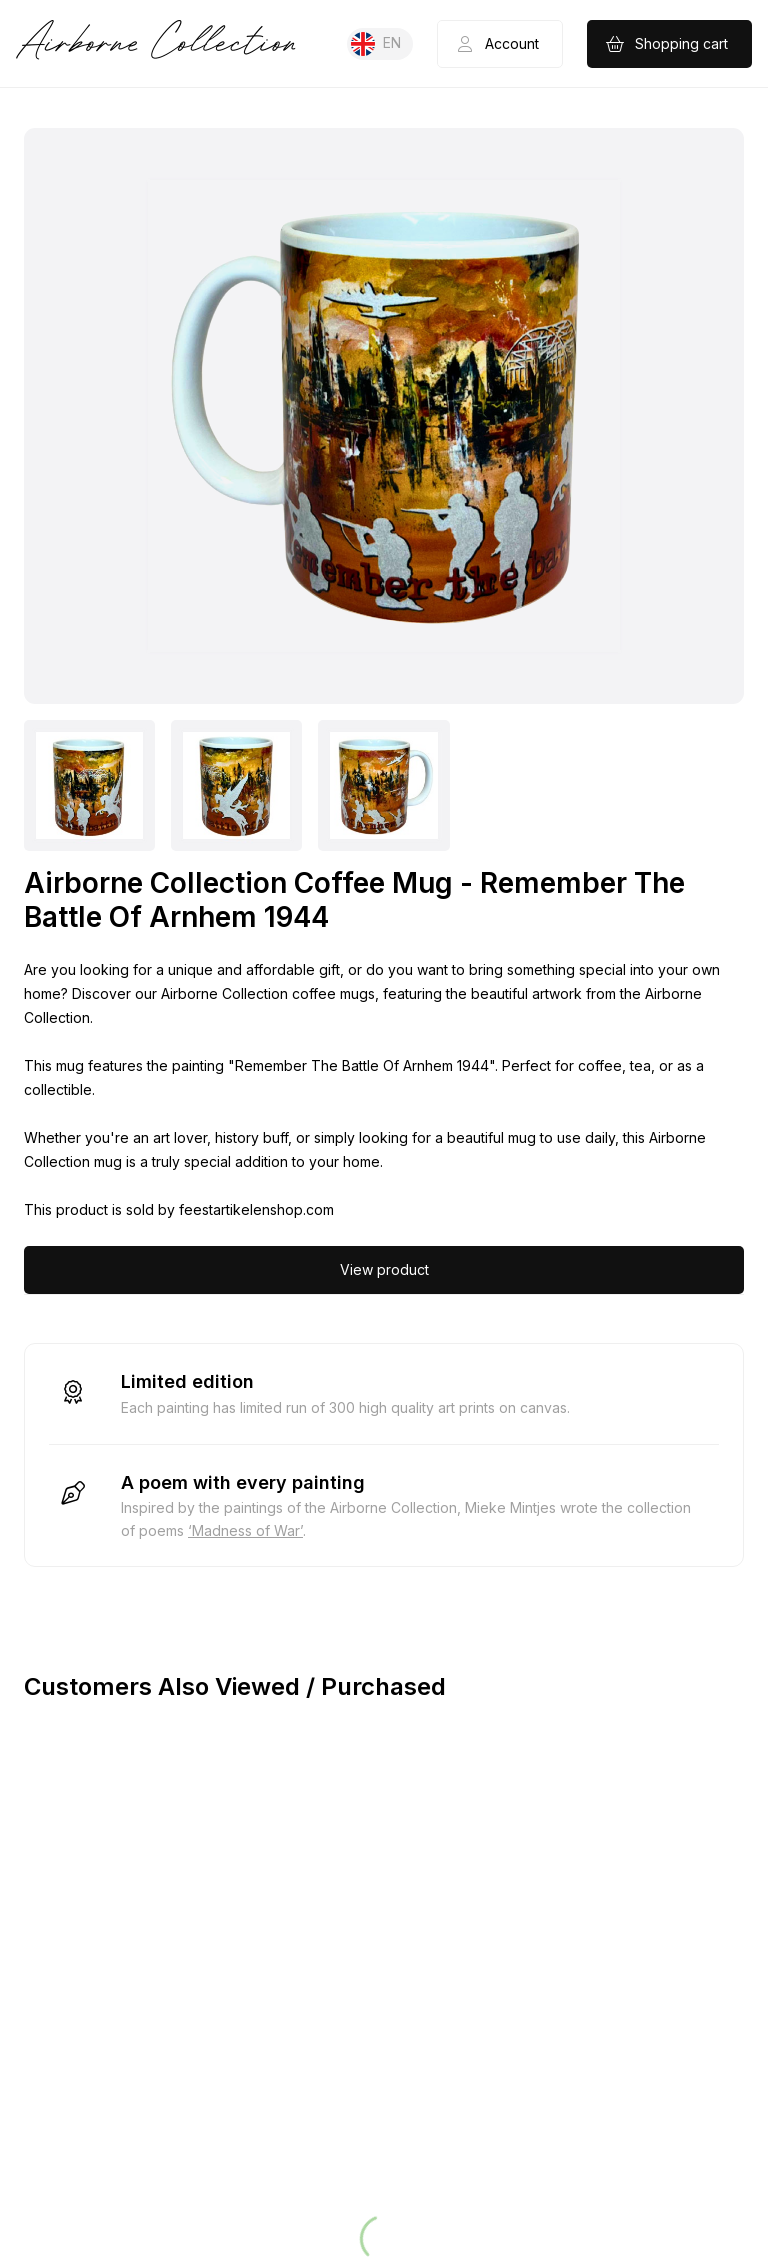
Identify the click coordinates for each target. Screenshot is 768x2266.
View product (384, 1269)
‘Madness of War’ (245, 1530)
